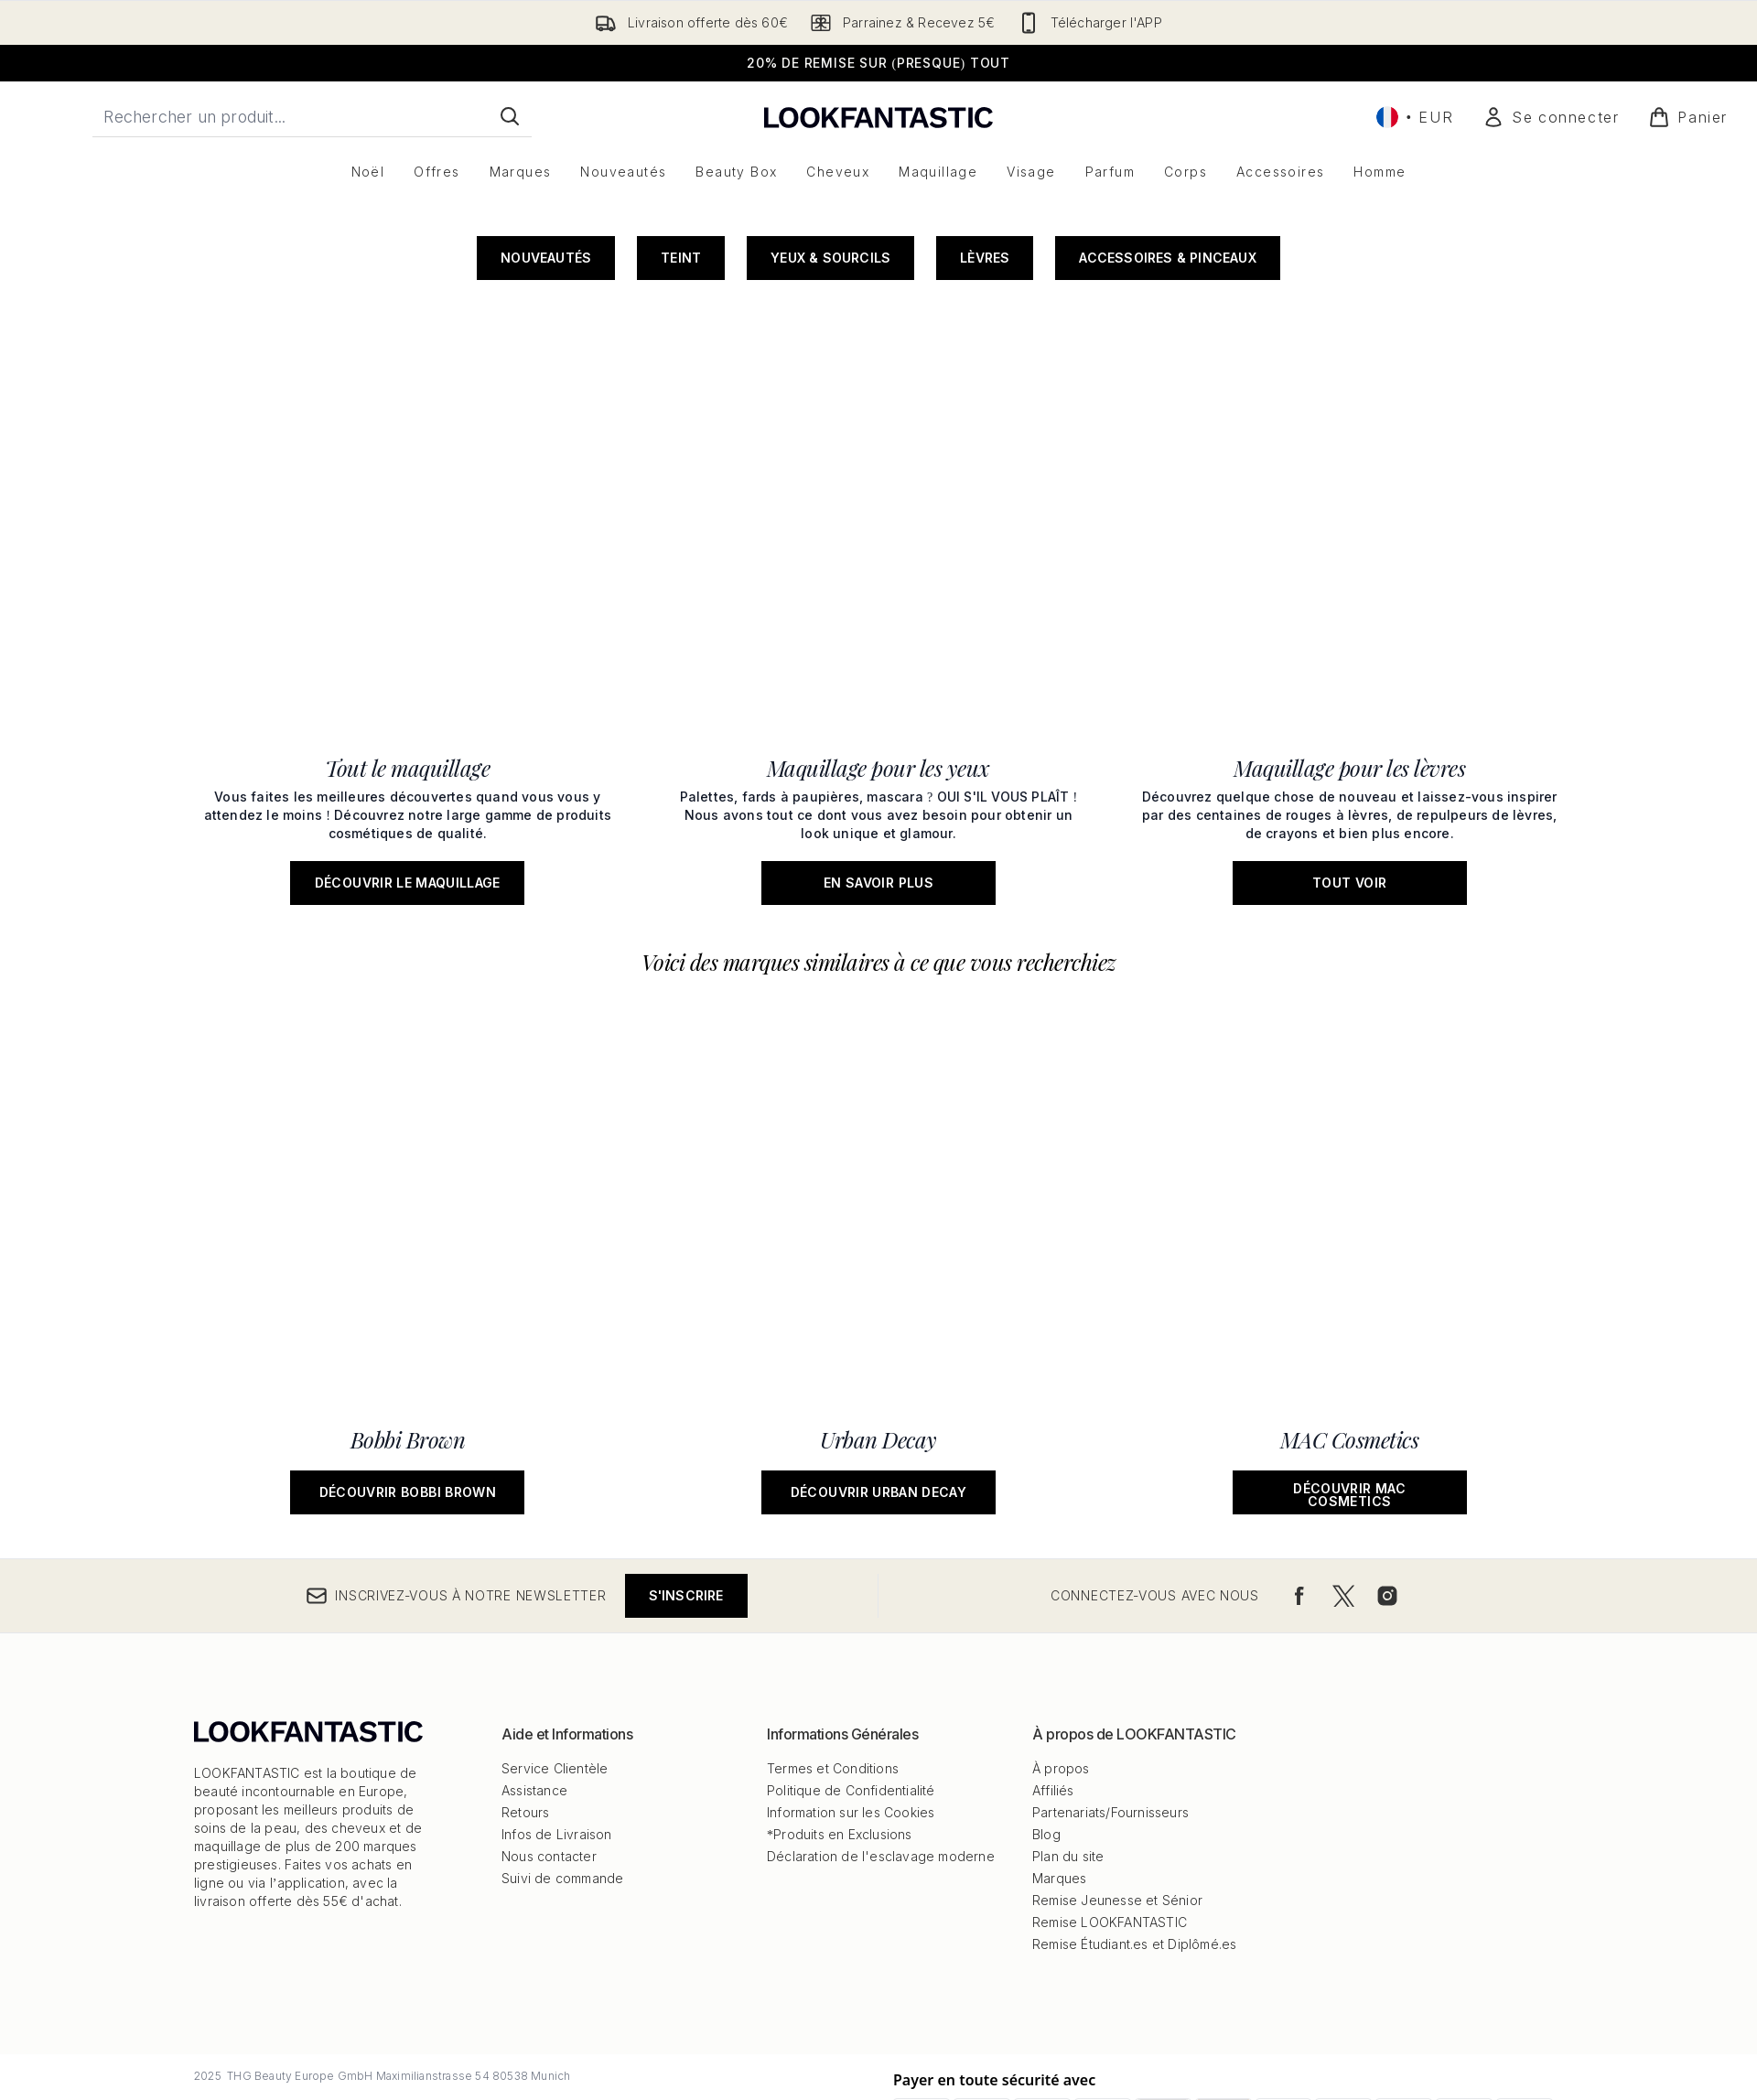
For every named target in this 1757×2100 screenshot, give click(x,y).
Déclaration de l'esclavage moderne (881, 1752)
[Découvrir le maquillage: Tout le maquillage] (407, 610)
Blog (1046, 1730)
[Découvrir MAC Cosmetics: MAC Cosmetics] (1349, 831)
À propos (1061, 1664)
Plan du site (1068, 1752)
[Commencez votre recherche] (312, 116)
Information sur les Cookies (850, 1708)
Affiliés (1053, 1686)
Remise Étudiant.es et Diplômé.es (1134, 1839)
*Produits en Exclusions (839, 1730)
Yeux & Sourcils (830, 463)
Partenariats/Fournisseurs (1110, 1708)
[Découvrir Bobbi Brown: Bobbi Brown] (407, 831)
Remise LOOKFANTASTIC (1109, 1817)
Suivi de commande (562, 1774)
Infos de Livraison (556, 1730)
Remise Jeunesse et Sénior (1117, 1796)
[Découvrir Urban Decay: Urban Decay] (879, 831)
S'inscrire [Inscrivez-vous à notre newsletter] (686, 1491)
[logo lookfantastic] (878, 116)
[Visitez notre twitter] (1343, 1491)
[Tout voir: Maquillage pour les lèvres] (1349, 610)
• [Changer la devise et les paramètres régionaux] (1414, 117)
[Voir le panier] (1688, 117)
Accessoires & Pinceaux (1167, 463)
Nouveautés (546, 463)
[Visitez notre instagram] (1387, 1491)
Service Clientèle (554, 1664)
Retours (525, 1708)
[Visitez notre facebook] (1299, 1491)
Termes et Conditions (833, 1664)
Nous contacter (549, 1752)
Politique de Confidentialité (851, 1686)
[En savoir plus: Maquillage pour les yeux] (879, 610)
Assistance (534, 1686)
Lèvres (984, 463)
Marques (1059, 1774)
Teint (681, 463)
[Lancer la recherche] (510, 116)
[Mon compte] (1550, 117)
